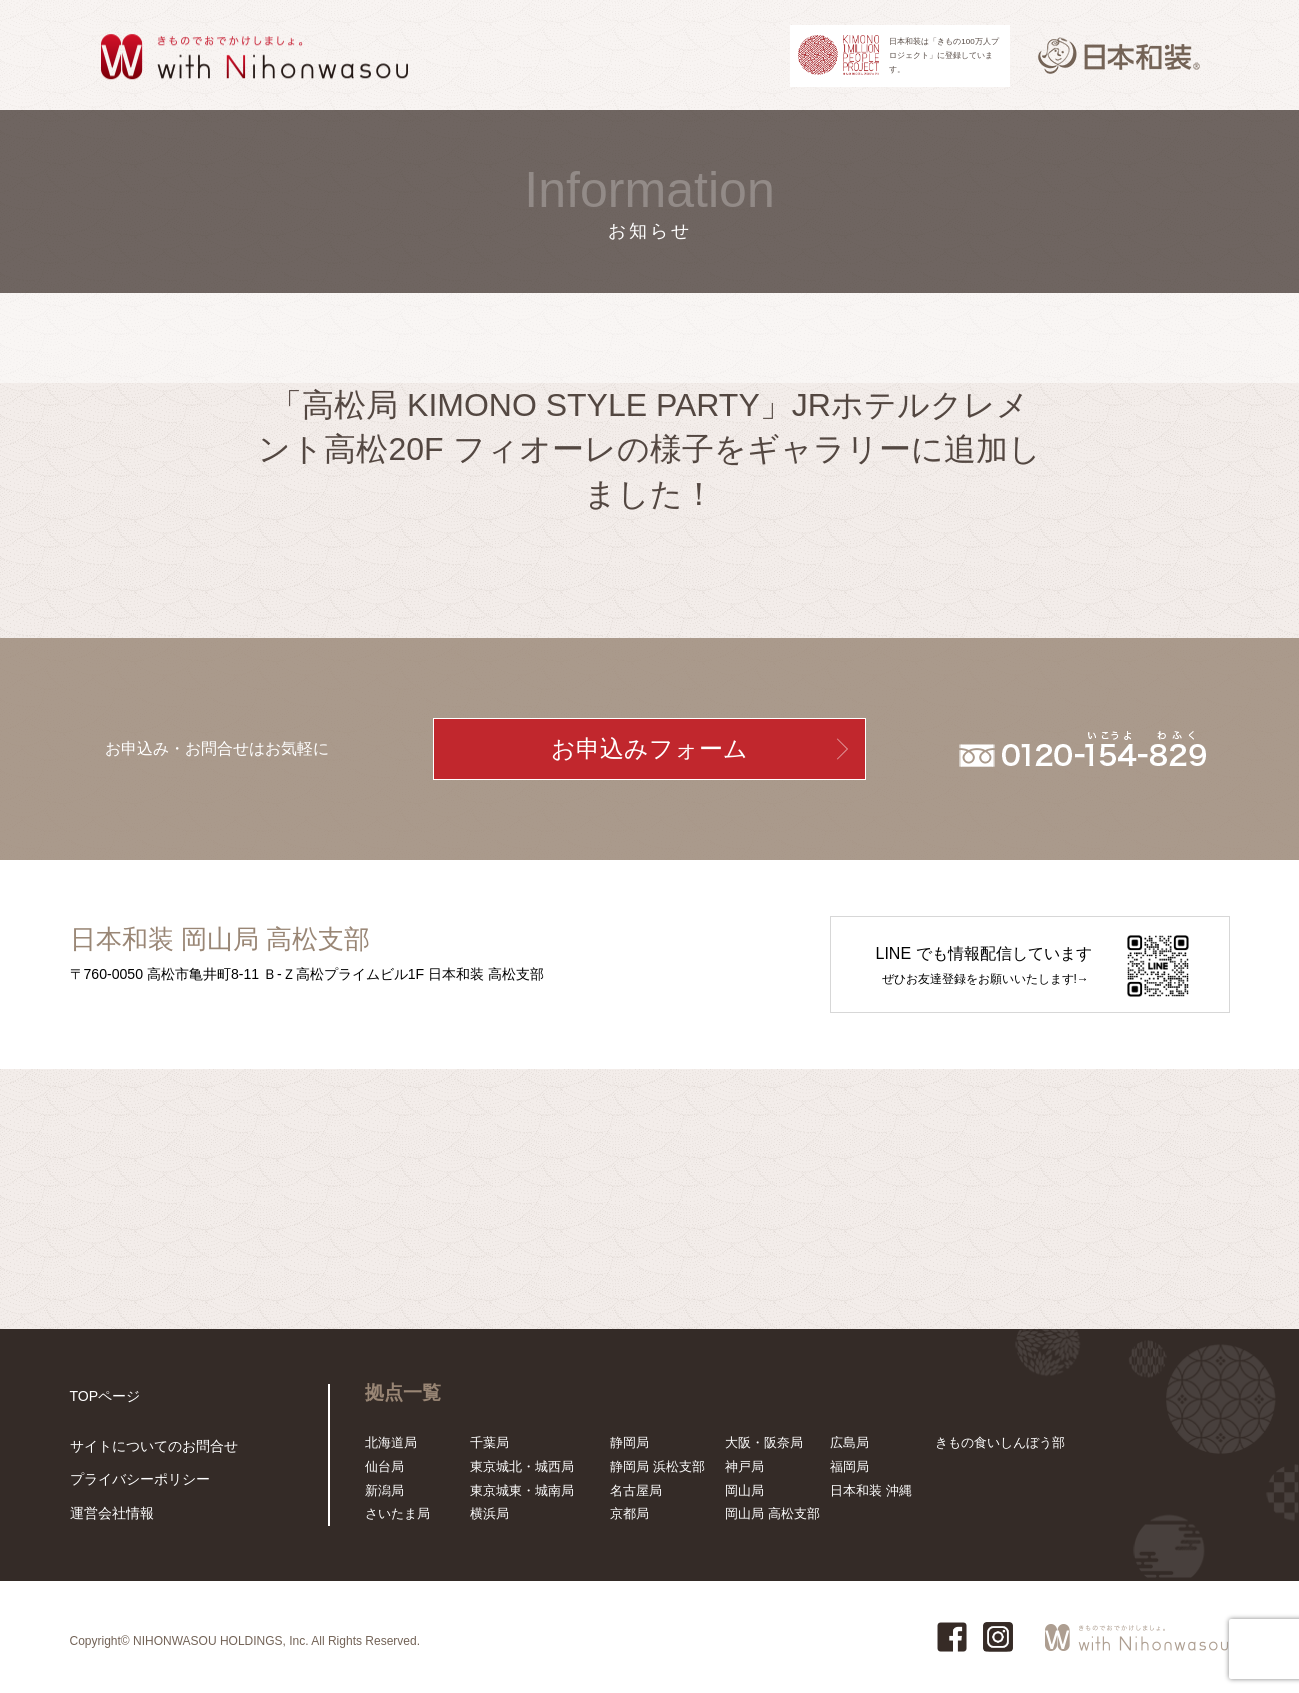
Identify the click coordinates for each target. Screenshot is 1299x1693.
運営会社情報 (109, 1513)
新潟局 (384, 1490)
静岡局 (629, 1442)
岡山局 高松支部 (772, 1513)
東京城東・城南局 (522, 1490)
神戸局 (744, 1466)
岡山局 (744, 1490)
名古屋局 (636, 1490)
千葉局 (489, 1442)
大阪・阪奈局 (764, 1442)
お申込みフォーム (649, 749)
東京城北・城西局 (522, 1466)
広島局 (849, 1442)
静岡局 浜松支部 (657, 1466)
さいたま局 (397, 1513)
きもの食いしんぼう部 (1000, 1442)
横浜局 (489, 1513)
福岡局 (849, 1466)
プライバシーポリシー (135, 1481)
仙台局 (384, 1466)
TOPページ (103, 1395)
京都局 (629, 1513)
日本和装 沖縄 (871, 1490)
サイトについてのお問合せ (148, 1449)
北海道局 (391, 1442)
